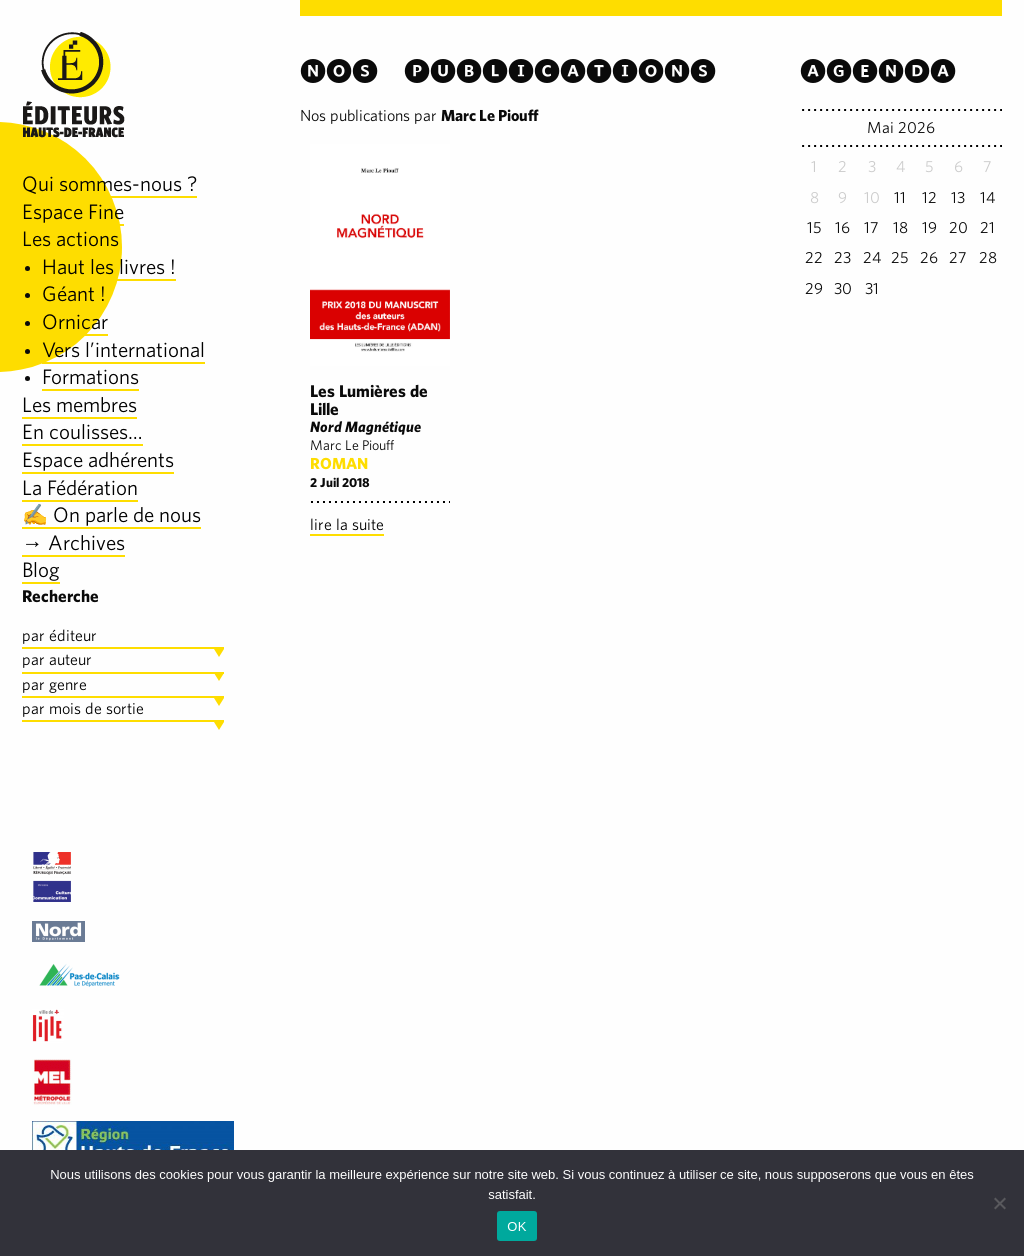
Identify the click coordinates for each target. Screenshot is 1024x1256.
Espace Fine (73, 211)
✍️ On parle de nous (111, 514)
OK (516, 1226)
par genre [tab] (54, 684)
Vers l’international (123, 349)
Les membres (79, 404)
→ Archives (73, 542)
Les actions (70, 238)
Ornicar (75, 321)
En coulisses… (82, 431)
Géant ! (74, 293)
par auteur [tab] (57, 659)
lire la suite (347, 524)
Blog (41, 569)
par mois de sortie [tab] (83, 708)
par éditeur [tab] (59, 635)
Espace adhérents (98, 459)
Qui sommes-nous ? (109, 183)
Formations (90, 376)
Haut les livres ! (109, 266)
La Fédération (80, 487)
